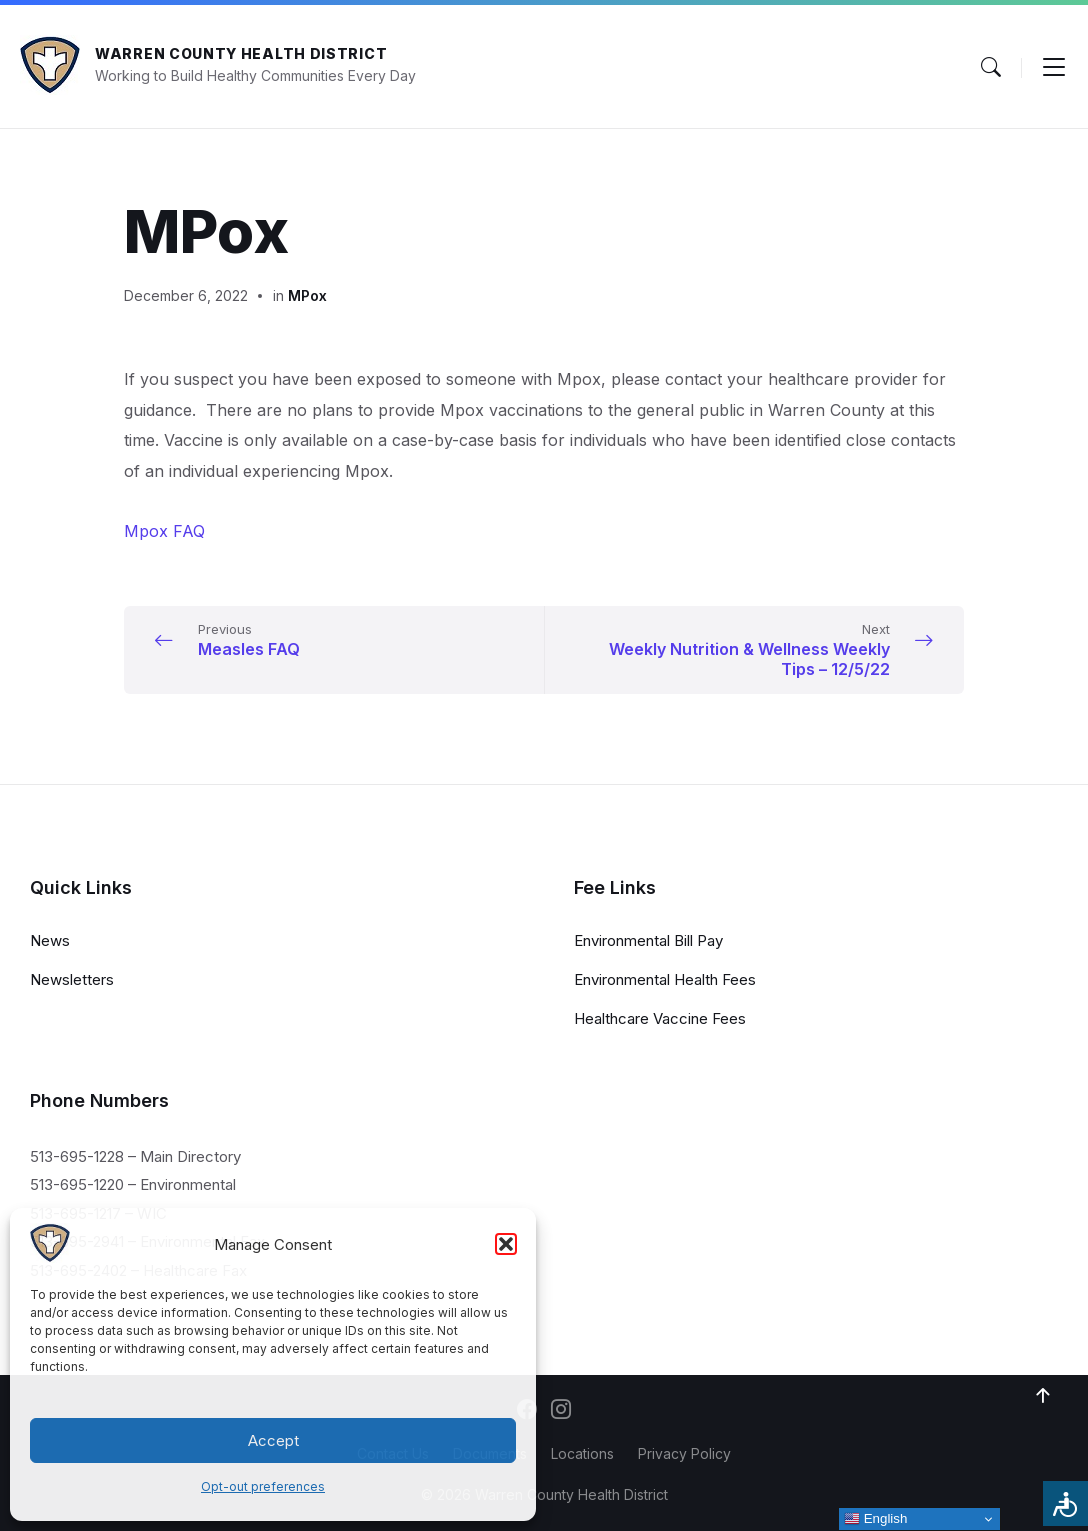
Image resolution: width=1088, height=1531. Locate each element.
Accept (273, 1440)
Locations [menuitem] (582, 1453)
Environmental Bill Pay (648, 940)
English (875, 1519)
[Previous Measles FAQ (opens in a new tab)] (329, 640)
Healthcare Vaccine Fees (660, 1018)
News (50, 940)
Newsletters (72, 979)
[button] (506, 1244)
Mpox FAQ (164, 531)
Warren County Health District (241, 53)
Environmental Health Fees (665, 979)
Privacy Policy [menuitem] (684, 1453)
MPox (307, 295)
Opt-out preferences (263, 1486)
